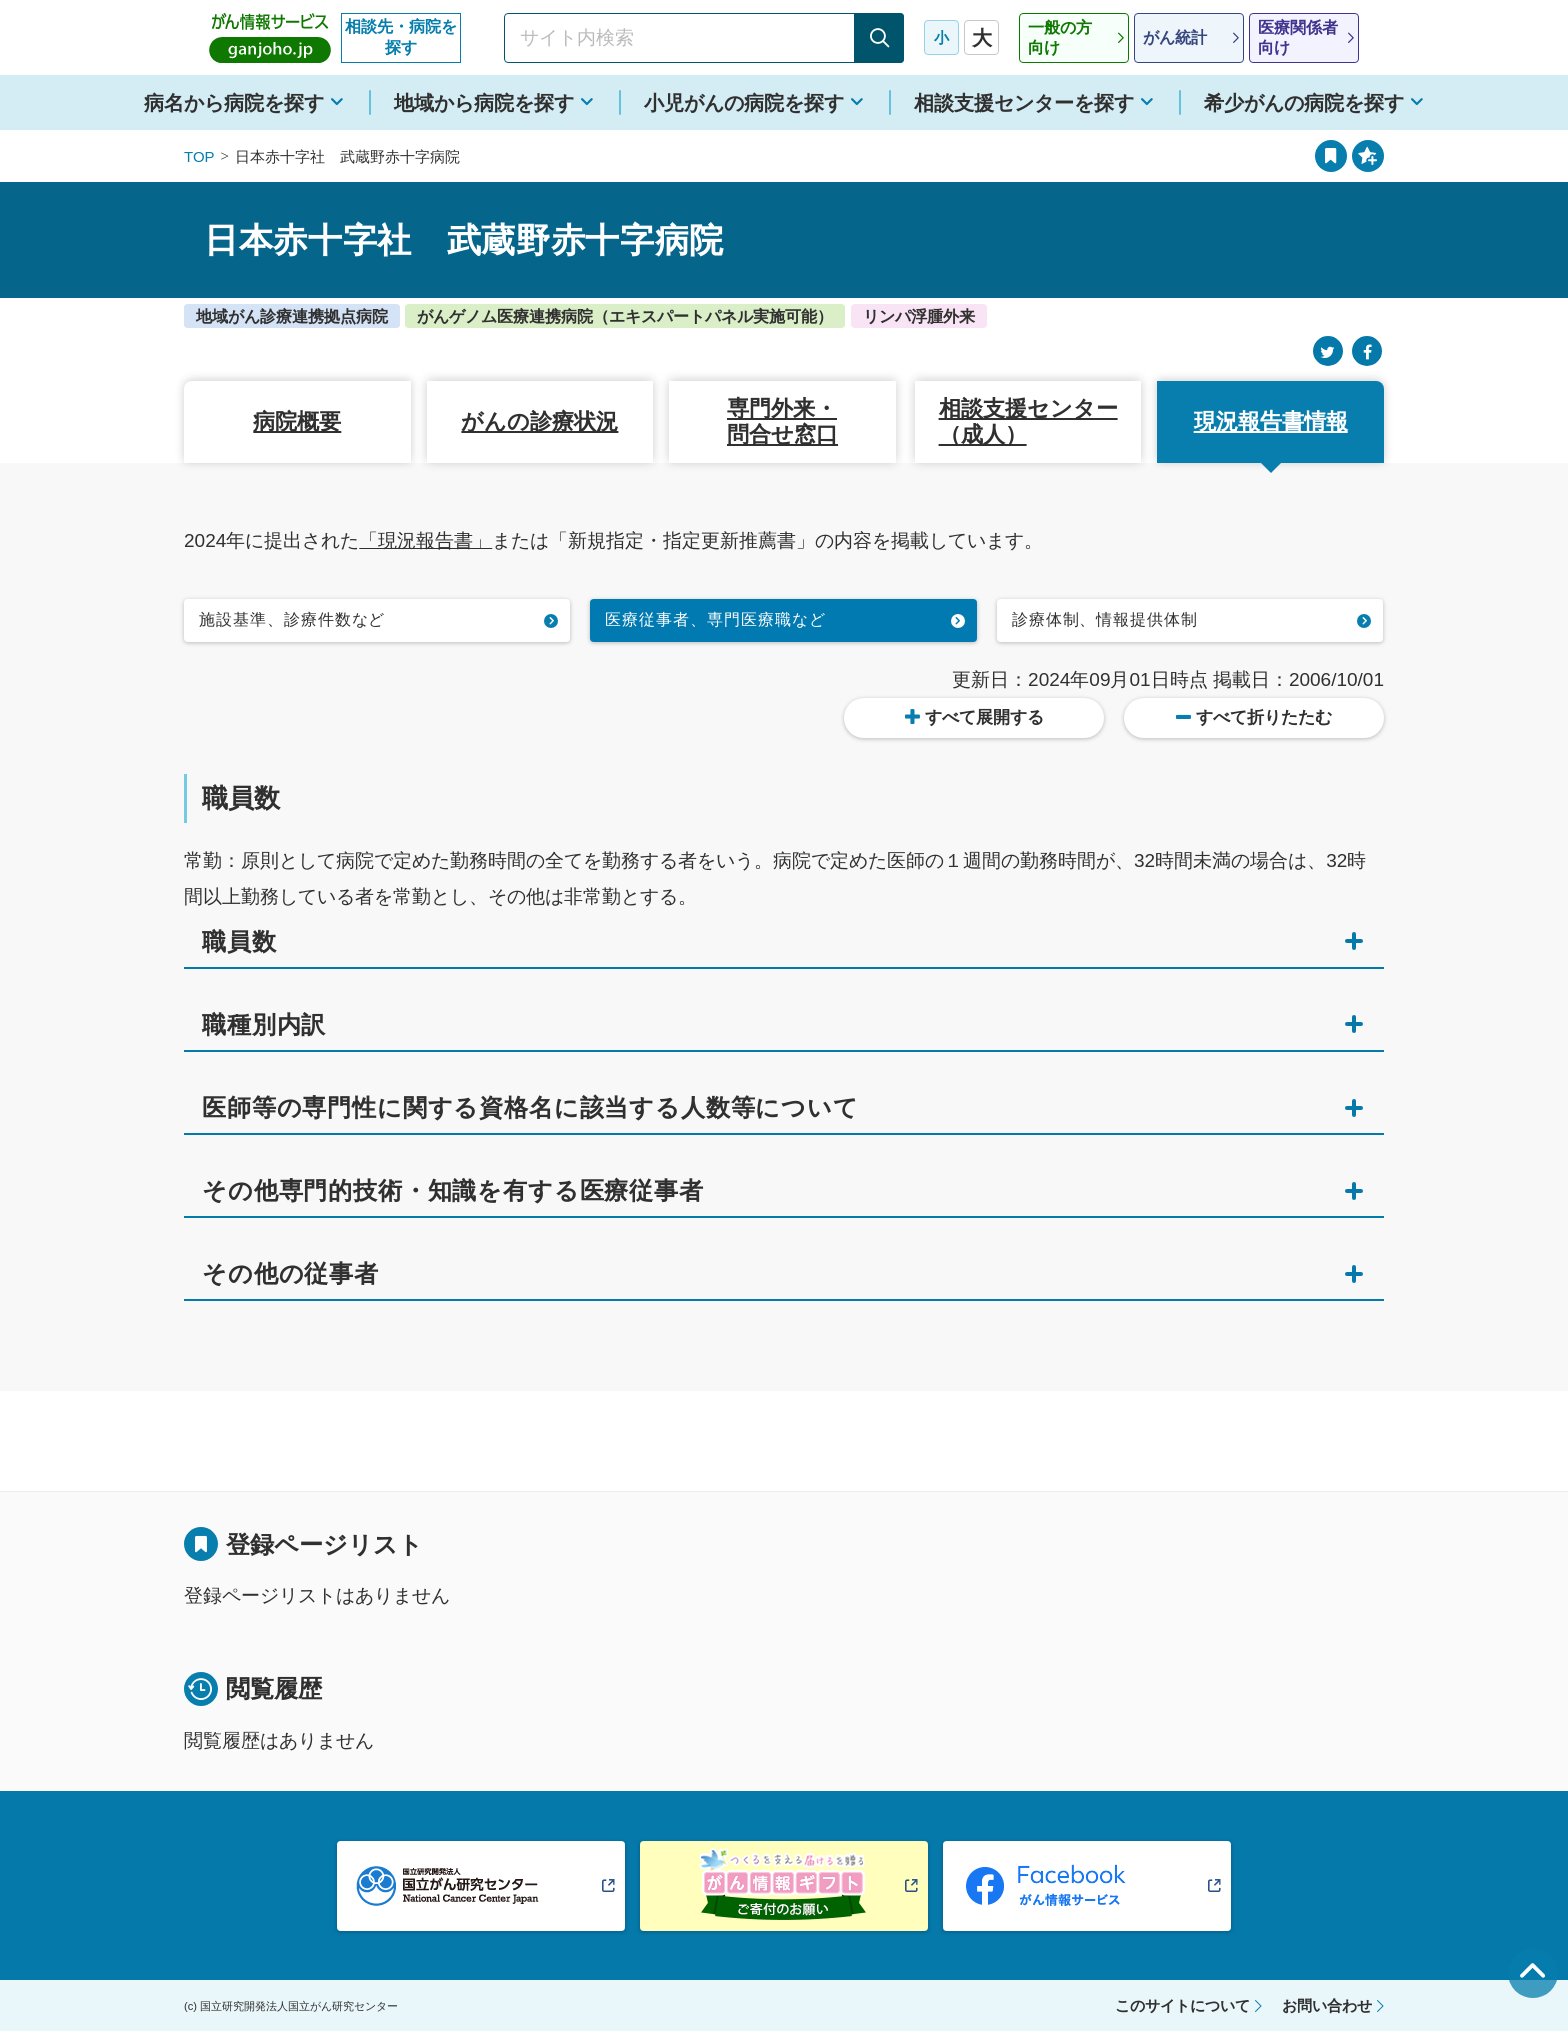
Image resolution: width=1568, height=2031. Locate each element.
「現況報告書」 (425, 540)
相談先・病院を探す (401, 37)
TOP (199, 156)
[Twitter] (1328, 351)
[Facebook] (1367, 351)
